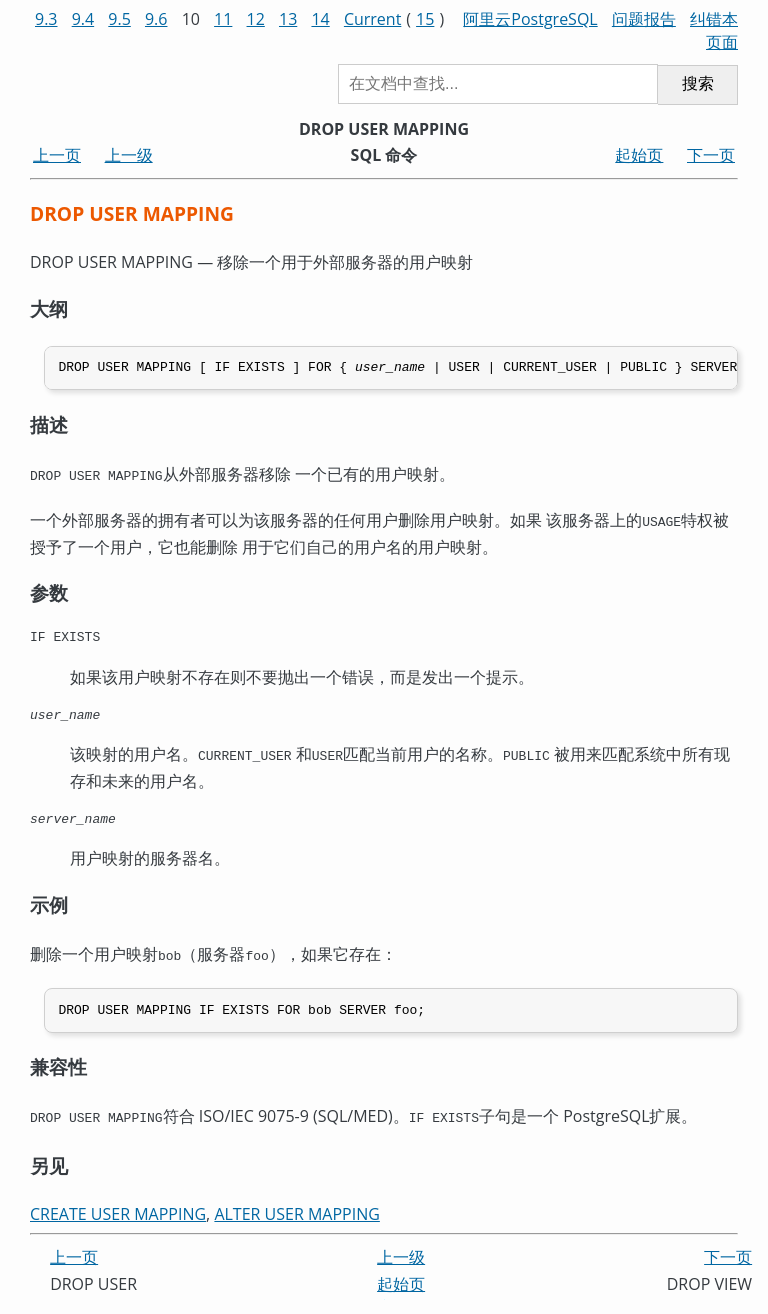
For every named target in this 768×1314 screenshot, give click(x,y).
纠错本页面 (714, 30)
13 (288, 19)
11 (223, 19)
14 (320, 19)
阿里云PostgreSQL (530, 19)
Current (372, 19)
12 (256, 19)
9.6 (156, 19)
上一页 (57, 155)
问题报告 (644, 19)
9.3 (46, 19)
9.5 (119, 19)
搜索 (698, 83)
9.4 (83, 19)
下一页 (711, 155)
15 (425, 19)
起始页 (639, 155)
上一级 (129, 155)
